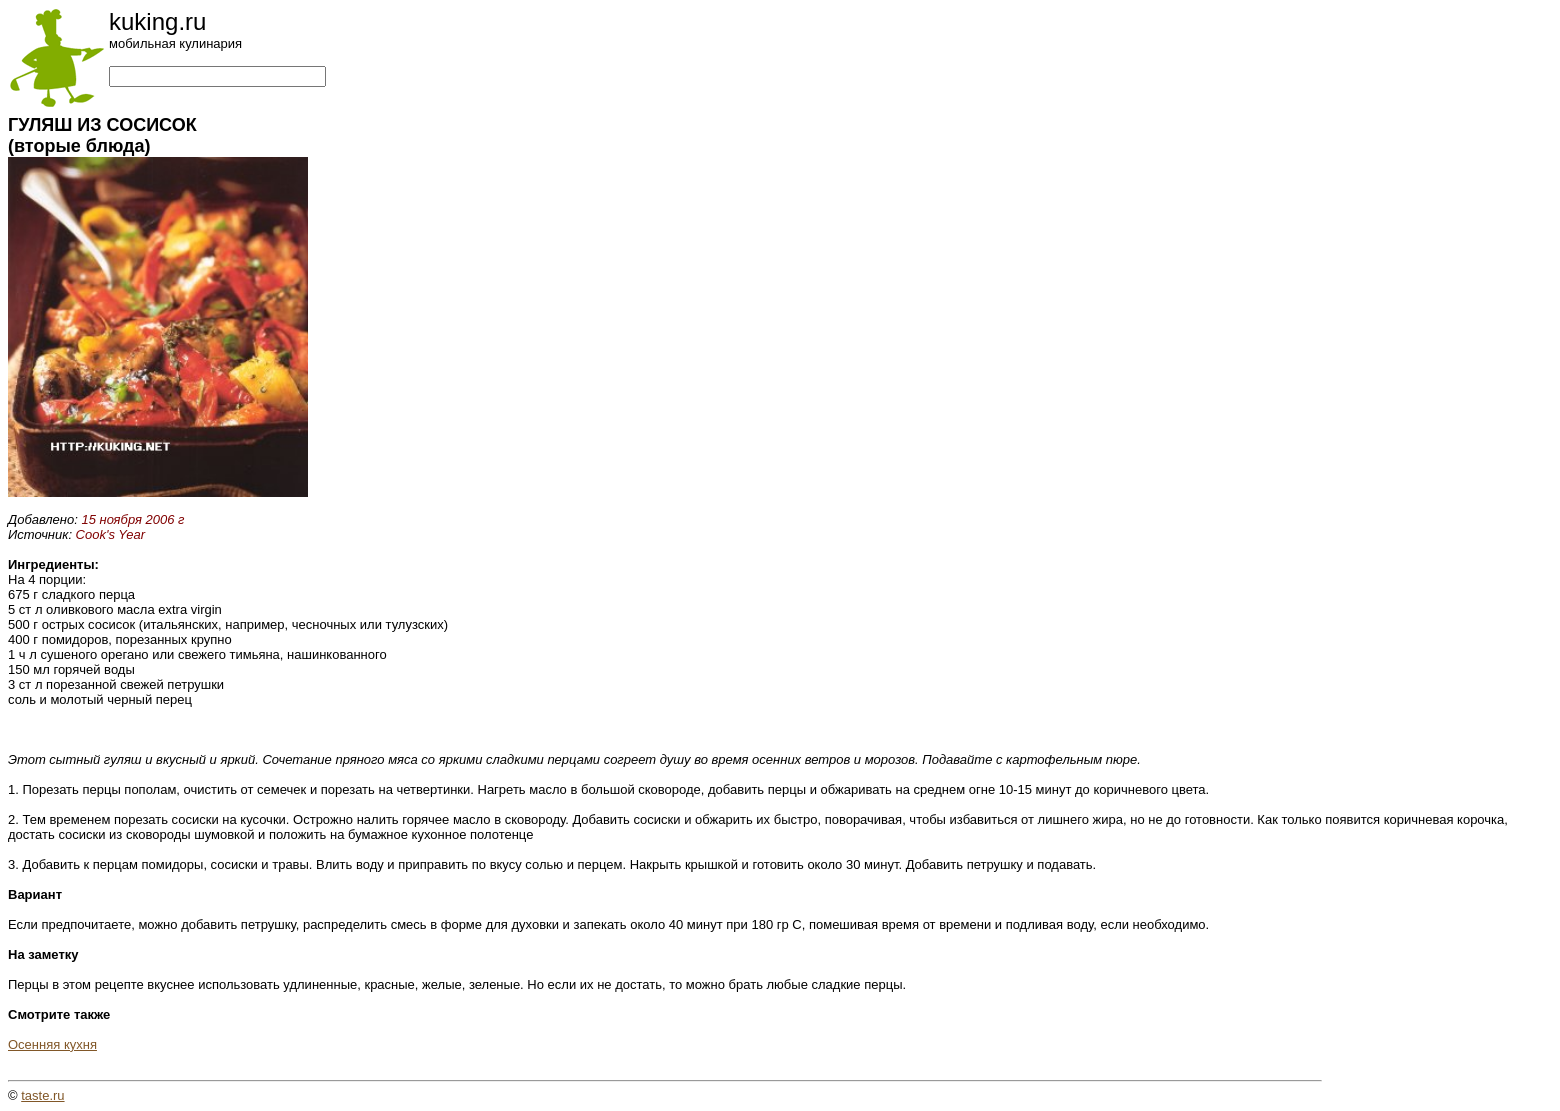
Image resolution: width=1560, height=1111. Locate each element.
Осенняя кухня (52, 1044)
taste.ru (42, 1095)
